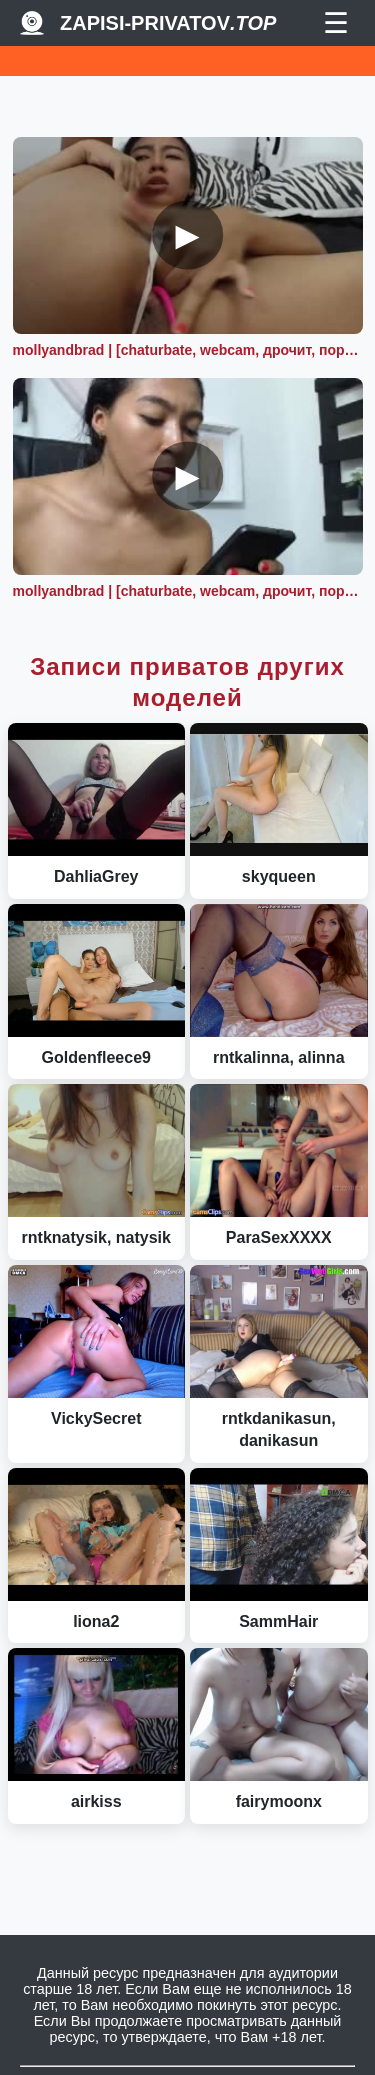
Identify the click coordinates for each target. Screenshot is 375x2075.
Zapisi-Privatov (168, 23)
